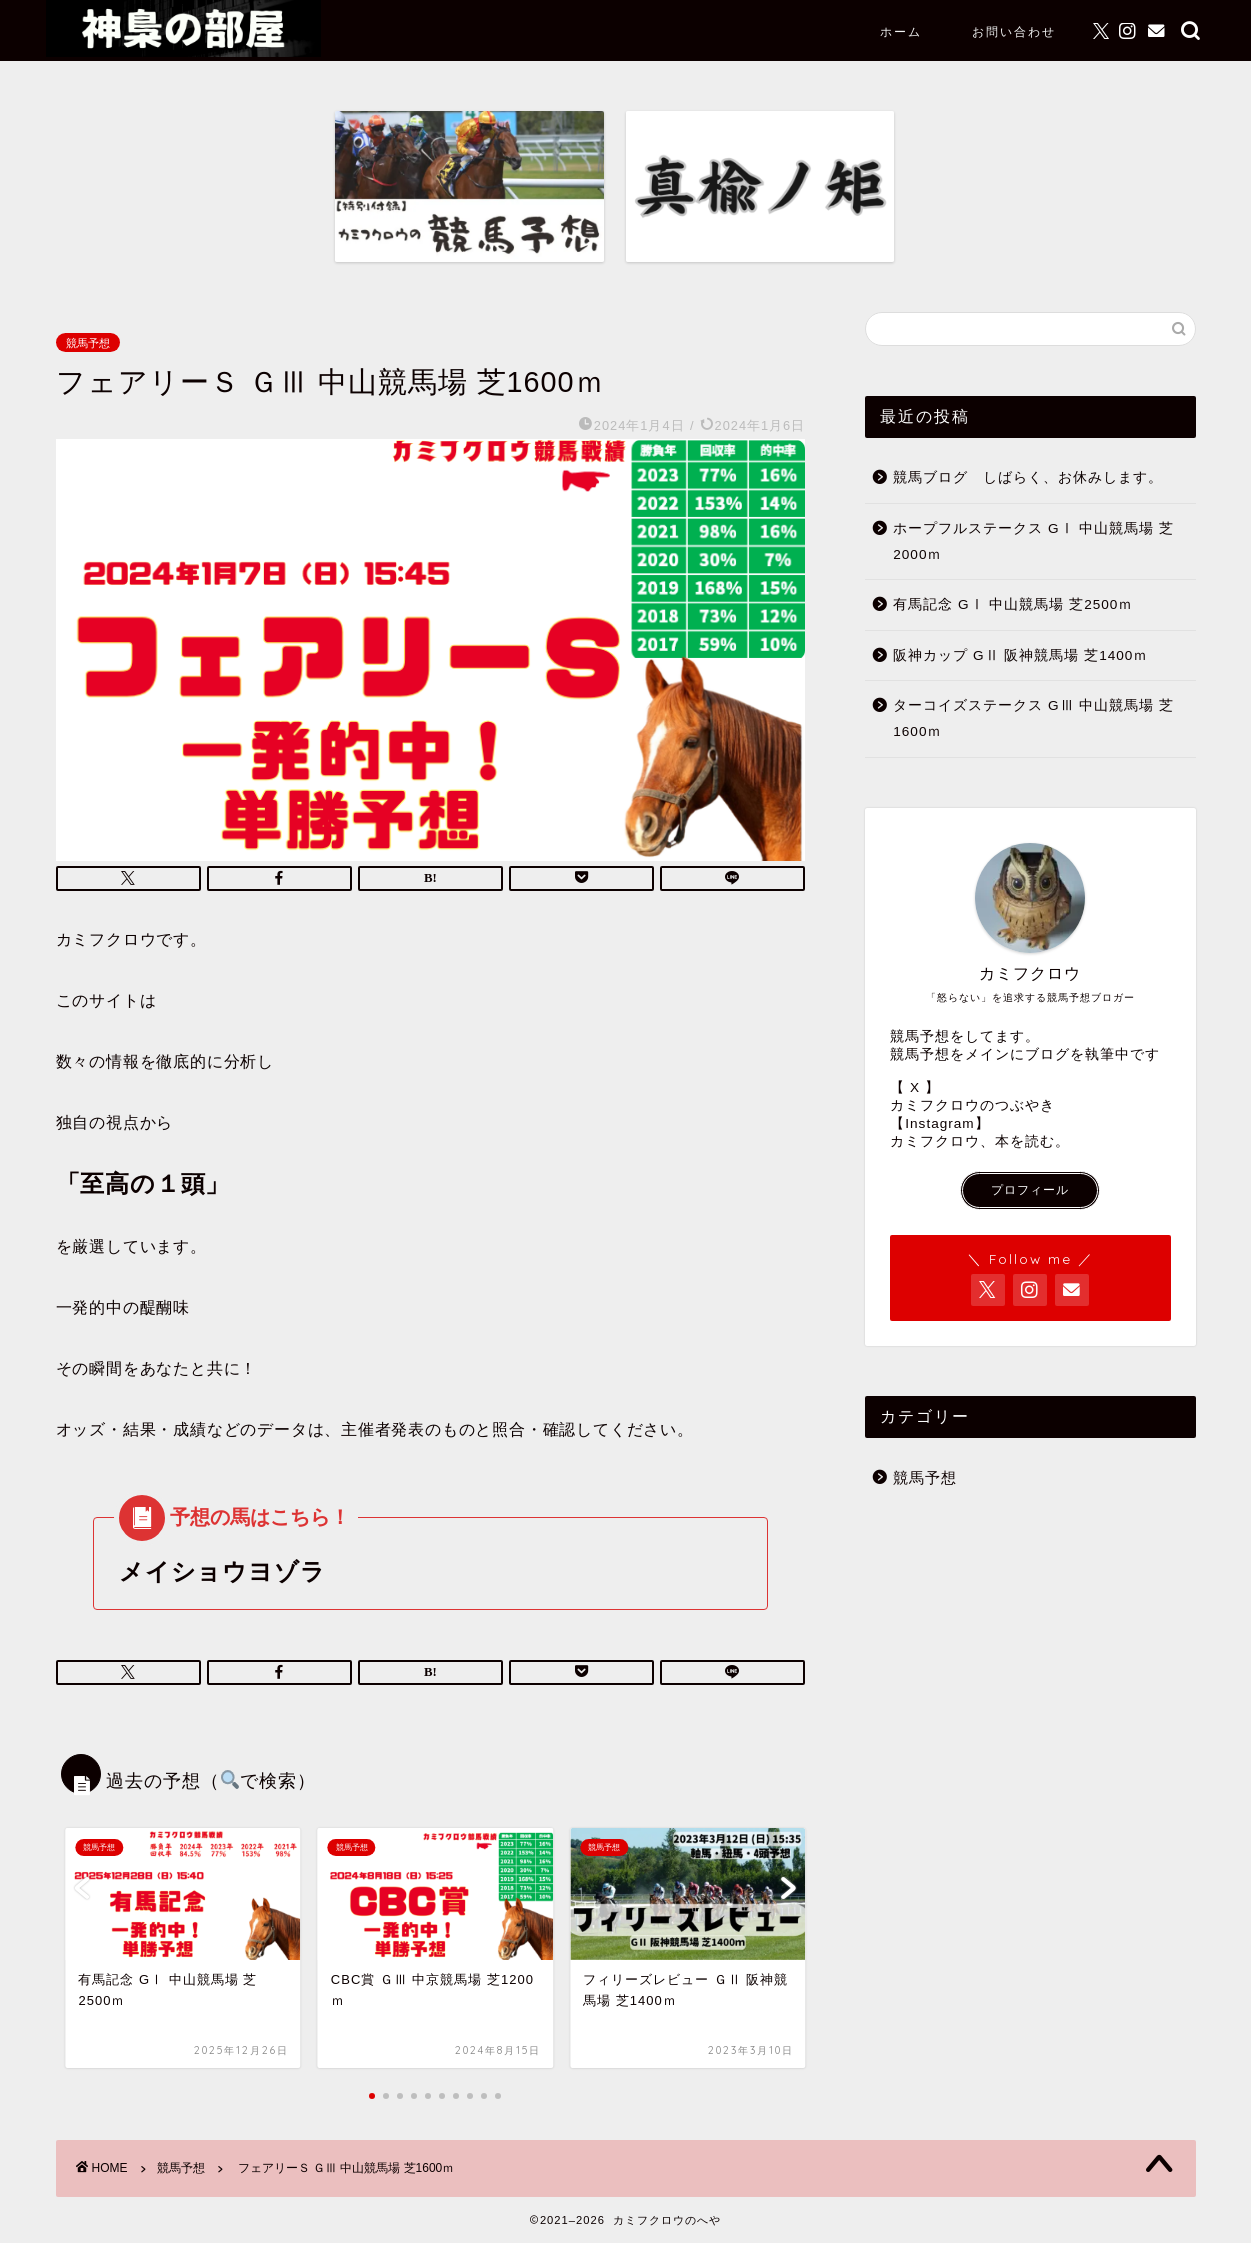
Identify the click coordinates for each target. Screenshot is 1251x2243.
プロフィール (1030, 1190)
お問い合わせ (1014, 31)
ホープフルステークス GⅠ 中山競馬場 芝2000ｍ (1033, 541)
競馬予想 (88, 342)
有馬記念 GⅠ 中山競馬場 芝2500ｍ (1013, 604)
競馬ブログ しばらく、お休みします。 (1028, 477)
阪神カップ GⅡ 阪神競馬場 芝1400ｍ (1020, 655)
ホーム (901, 31)
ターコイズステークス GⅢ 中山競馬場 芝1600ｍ (1033, 718)
